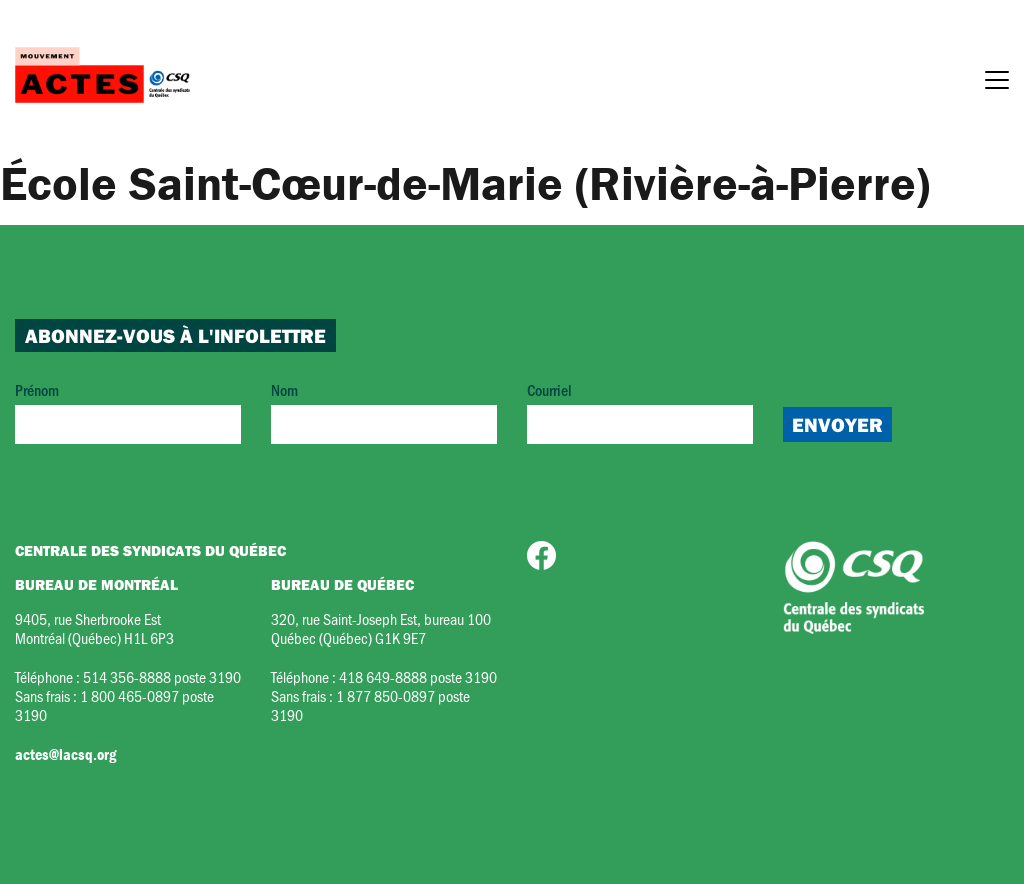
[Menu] (997, 83)
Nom (384, 411)
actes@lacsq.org (65, 754)
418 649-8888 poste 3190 (418, 676)
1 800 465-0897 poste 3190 (114, 705)
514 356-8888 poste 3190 (162, 676)
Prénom (128, 411)
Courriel (640, 411)
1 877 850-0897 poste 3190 (370, 705)
